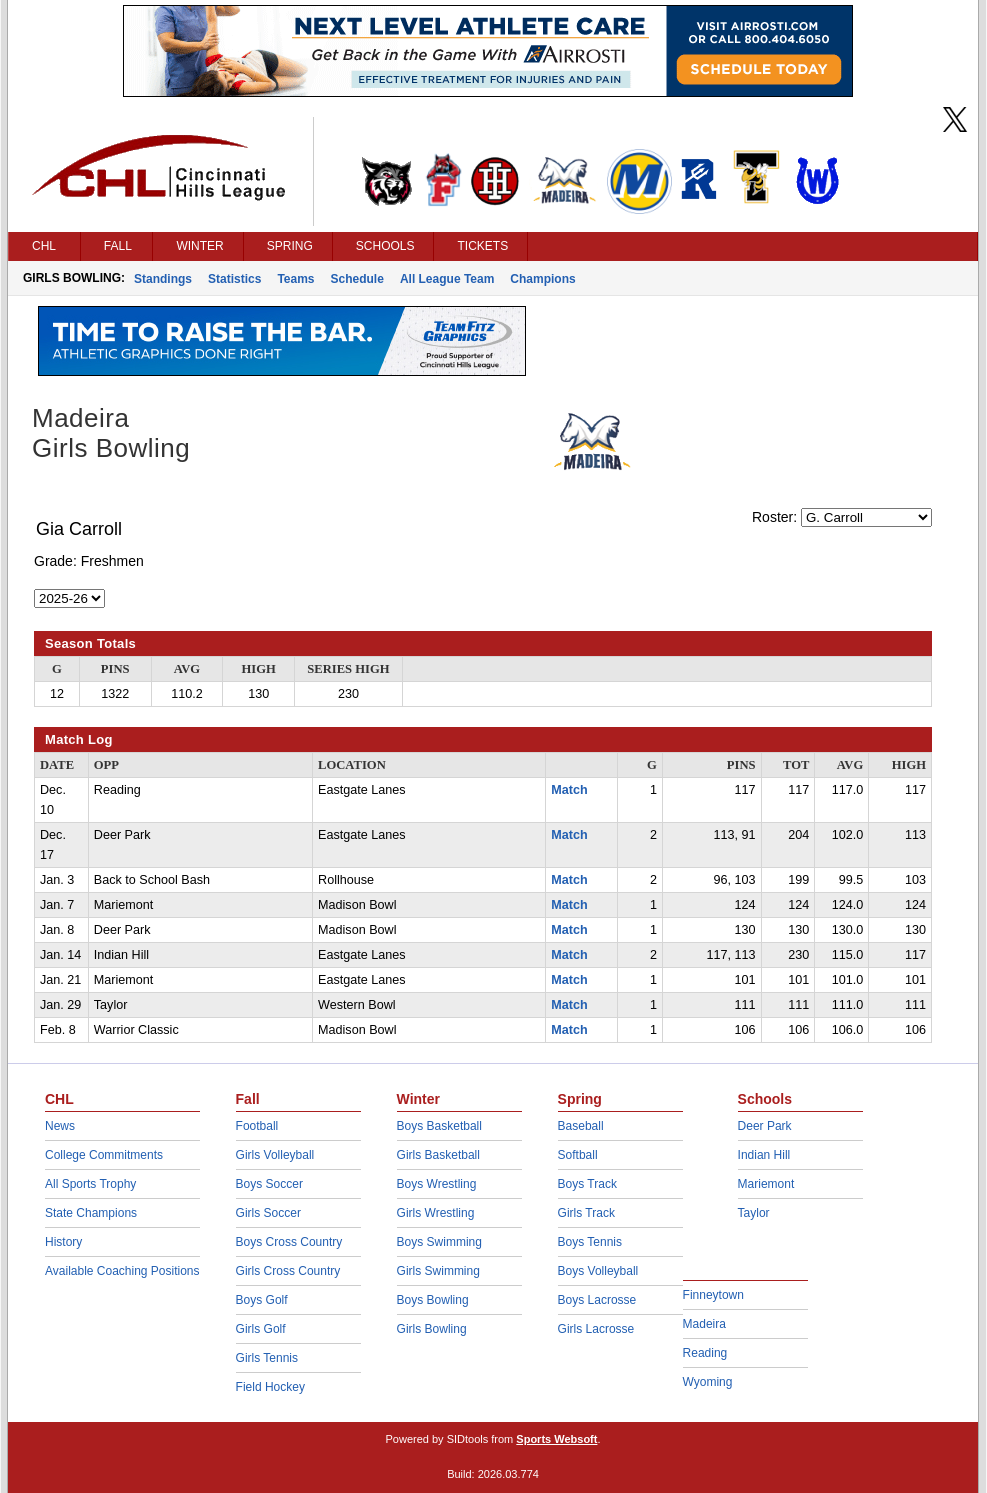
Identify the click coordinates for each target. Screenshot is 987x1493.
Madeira (704, 1324)
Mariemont (766, 1184)
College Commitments (104, 1155)
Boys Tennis (590, 1242)
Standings (163, 279)
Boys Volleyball (598, 1271)
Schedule (357, 279)
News (60, 1126)
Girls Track (586, 1213)
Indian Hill (764, 1155)
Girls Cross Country (288, 1271)
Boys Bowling (433, 1300)
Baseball (581, 1126)
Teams (295, 279)
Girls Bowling (432, 1329)
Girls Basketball (438, 1155)
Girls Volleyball (275, 1155)
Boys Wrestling (437, 1184)
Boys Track (587, 1184)
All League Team (447, 279)
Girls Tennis (267, 1358)
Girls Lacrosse (596, 1329)
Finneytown (713, 1295)
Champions (542, 279)
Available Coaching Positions (122, 1271)
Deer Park (765, 1126)
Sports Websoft (556, 1439)
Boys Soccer (269, 1184)
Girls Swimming (438, 1271)
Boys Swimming (439, 1242)
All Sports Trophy (90, 1184)
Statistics (234, 279)
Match (569, 790)
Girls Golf (261, 1329)
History (63, 1242)
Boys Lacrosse (597, 1300)
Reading (705, 1353)
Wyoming (708, 1382)
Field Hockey (270, 1387)
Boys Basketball (439, 1126)
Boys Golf (262, 1300)
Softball (578, 1155)
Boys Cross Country (289, 1242)
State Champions (91, 1213)
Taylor (754, 1213)
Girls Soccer (268, 1213)
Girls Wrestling (436, 1213)
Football (257, 1126)
